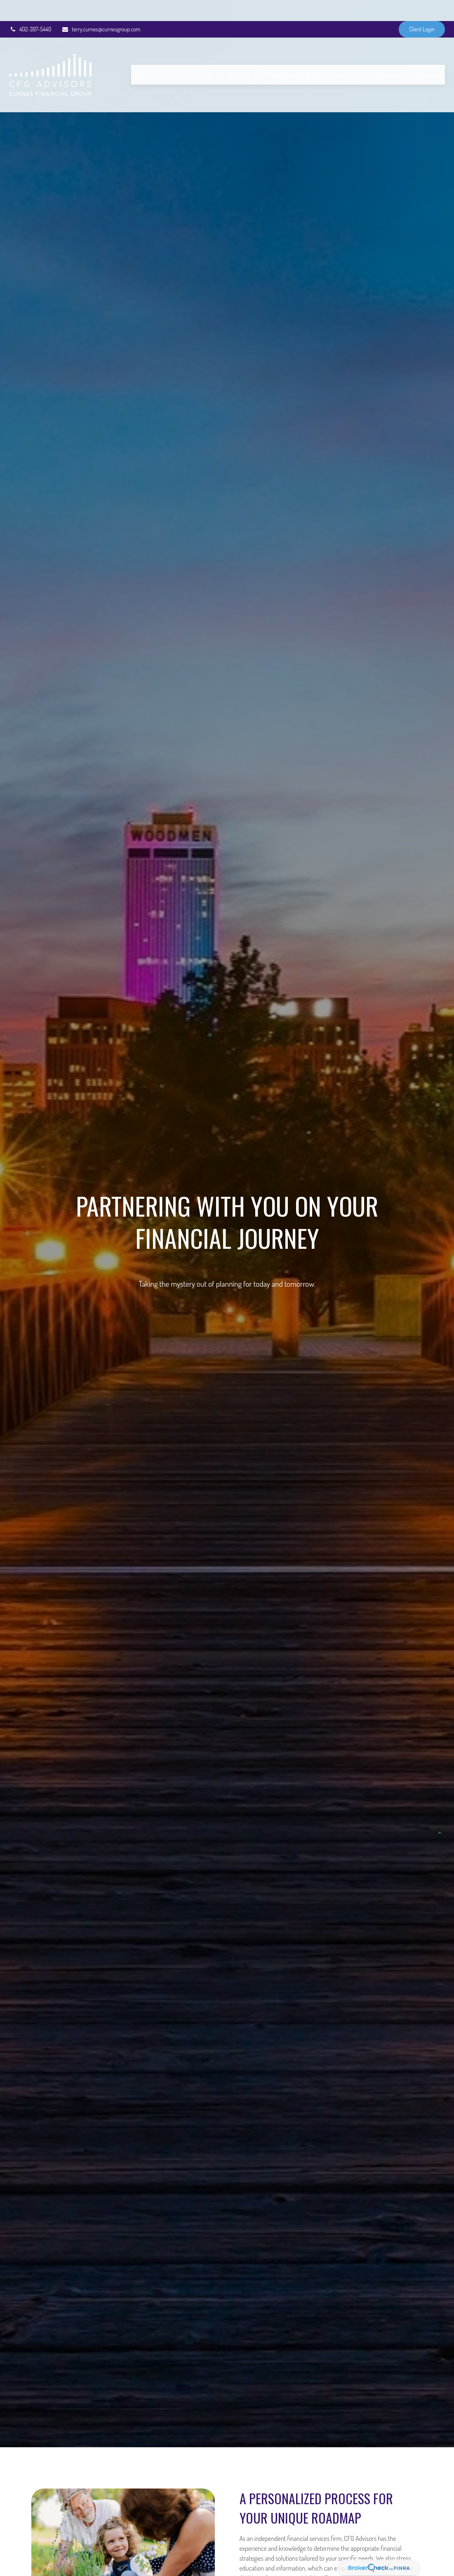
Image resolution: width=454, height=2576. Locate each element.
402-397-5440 (30, 8)
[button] (145, 53)
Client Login (422, 8)
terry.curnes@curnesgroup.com (100, 8)
